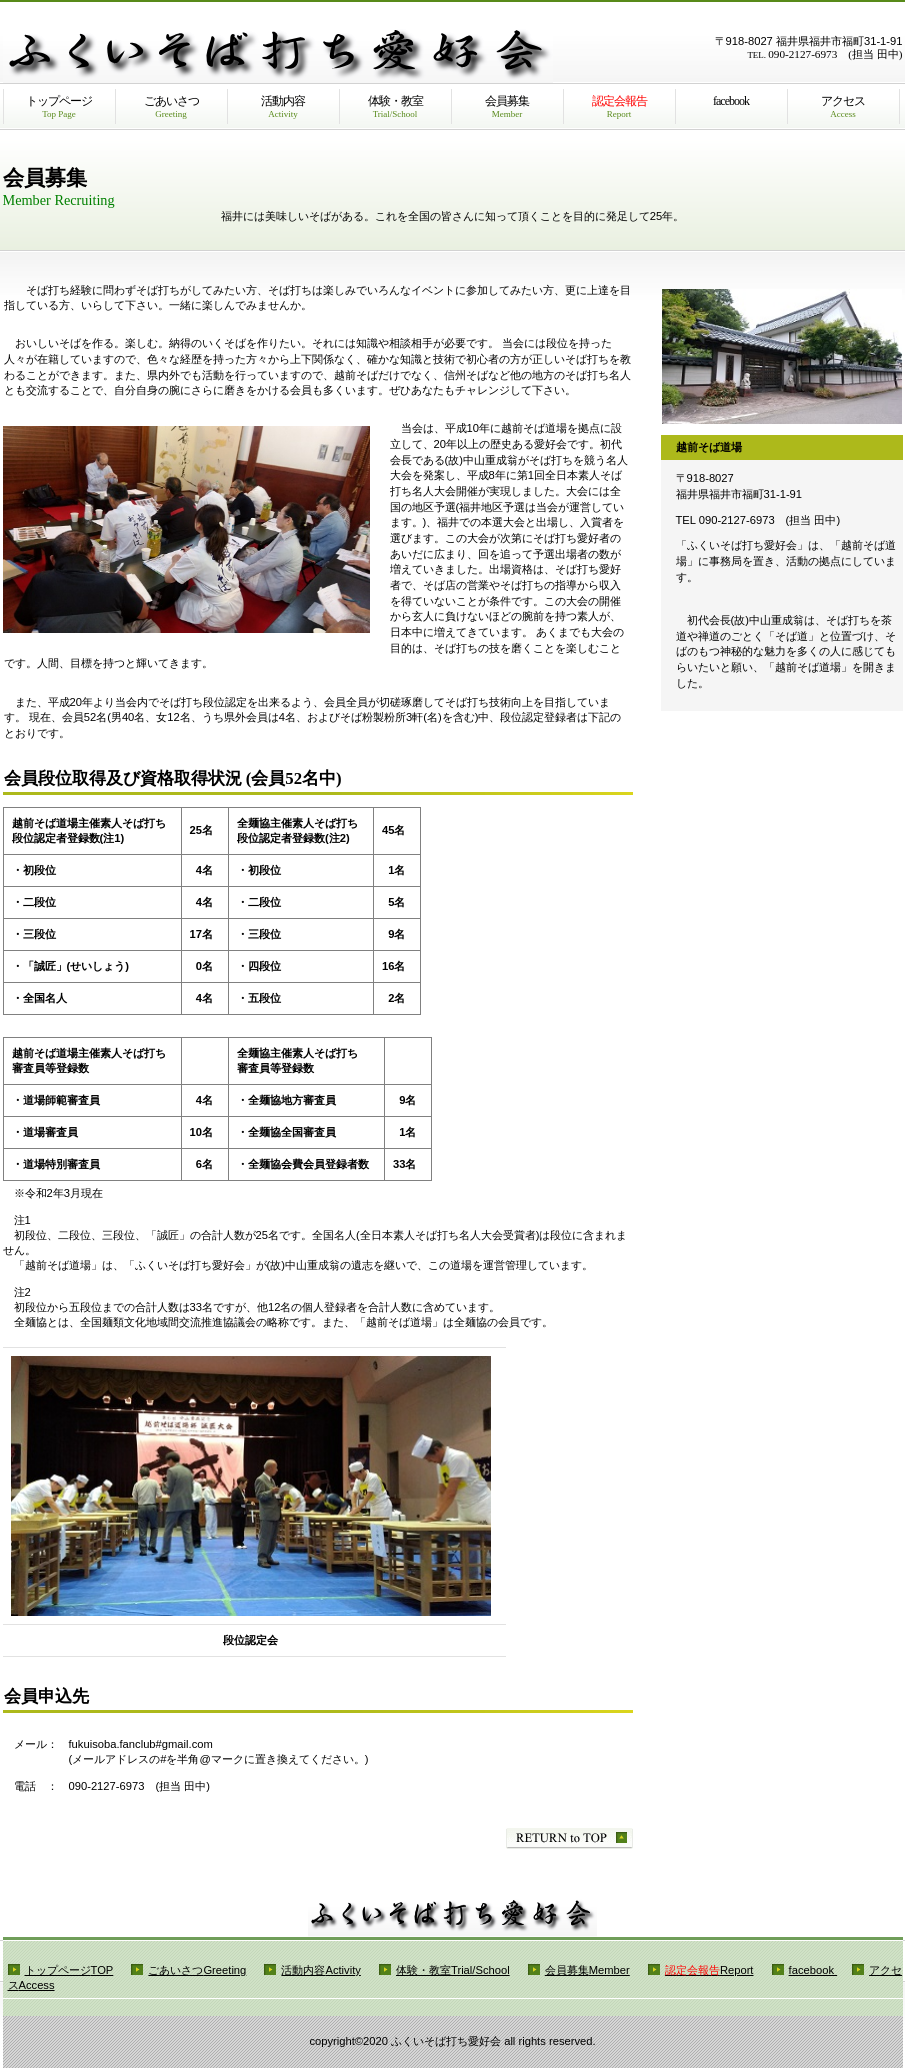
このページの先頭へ (569, 1838)
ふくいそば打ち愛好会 (278, 58)
